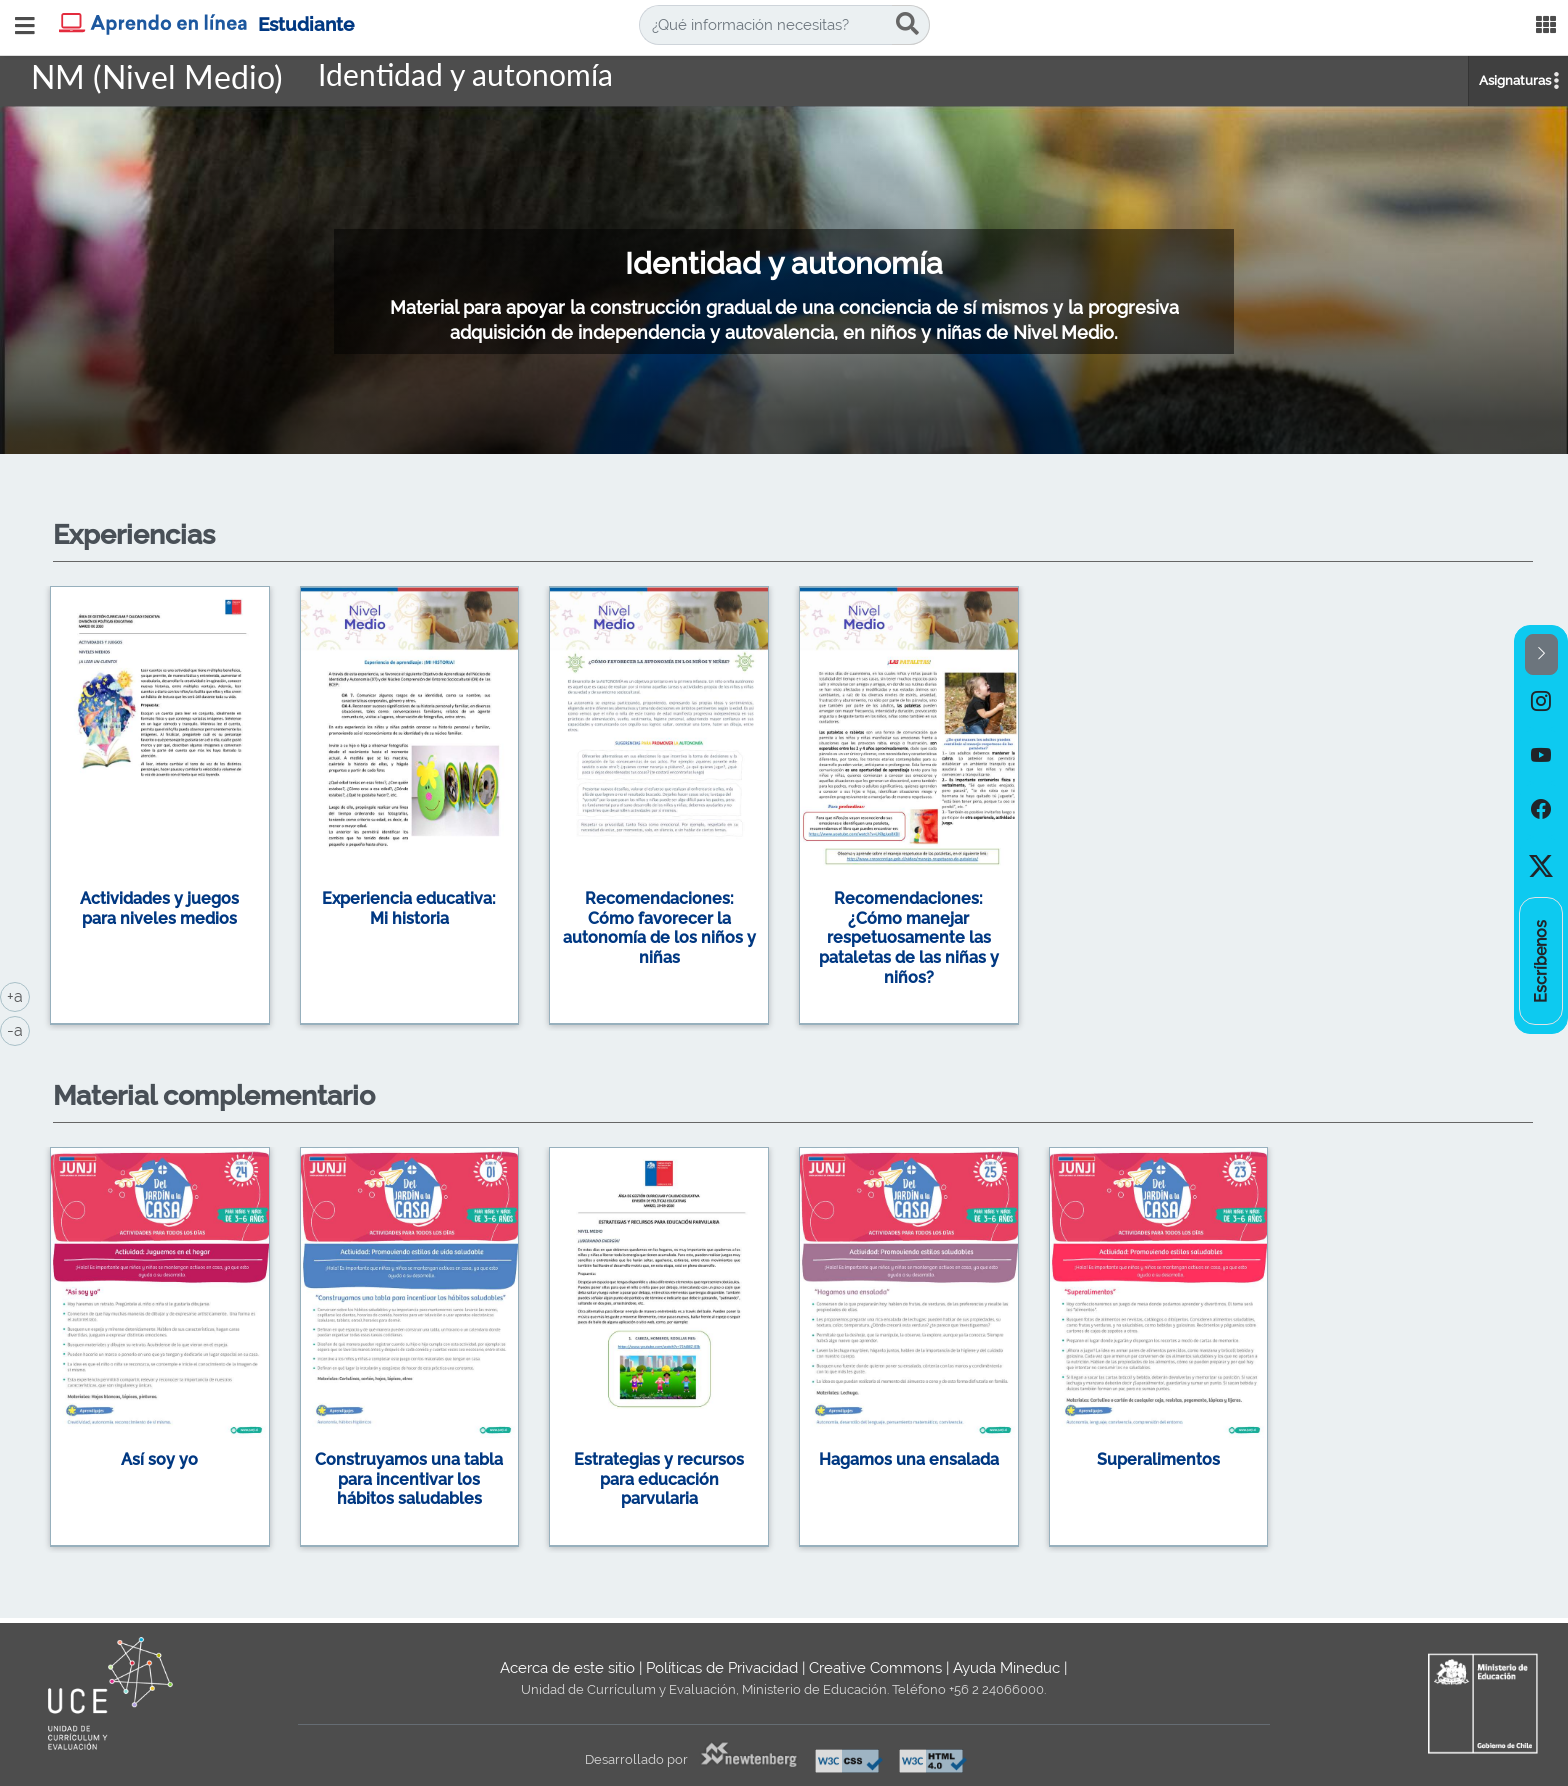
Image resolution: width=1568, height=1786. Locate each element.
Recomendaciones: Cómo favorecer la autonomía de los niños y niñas (659, 928)
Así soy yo (159, 1459)
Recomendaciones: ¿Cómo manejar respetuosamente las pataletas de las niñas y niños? (909, 938)
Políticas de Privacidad (722, 1668)
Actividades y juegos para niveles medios (159, 908)
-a (18, 1029)
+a (18, 995)
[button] (1541, 654)
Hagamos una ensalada (909, 1459)
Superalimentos (1158, 1459)
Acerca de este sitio (567, 1668)
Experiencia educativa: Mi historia (409, 908)
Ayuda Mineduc (1006, 1668)
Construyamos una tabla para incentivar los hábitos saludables (409, 1479)
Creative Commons (875, 1668)
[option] (784, 809)
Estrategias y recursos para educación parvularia (659, 1479)
